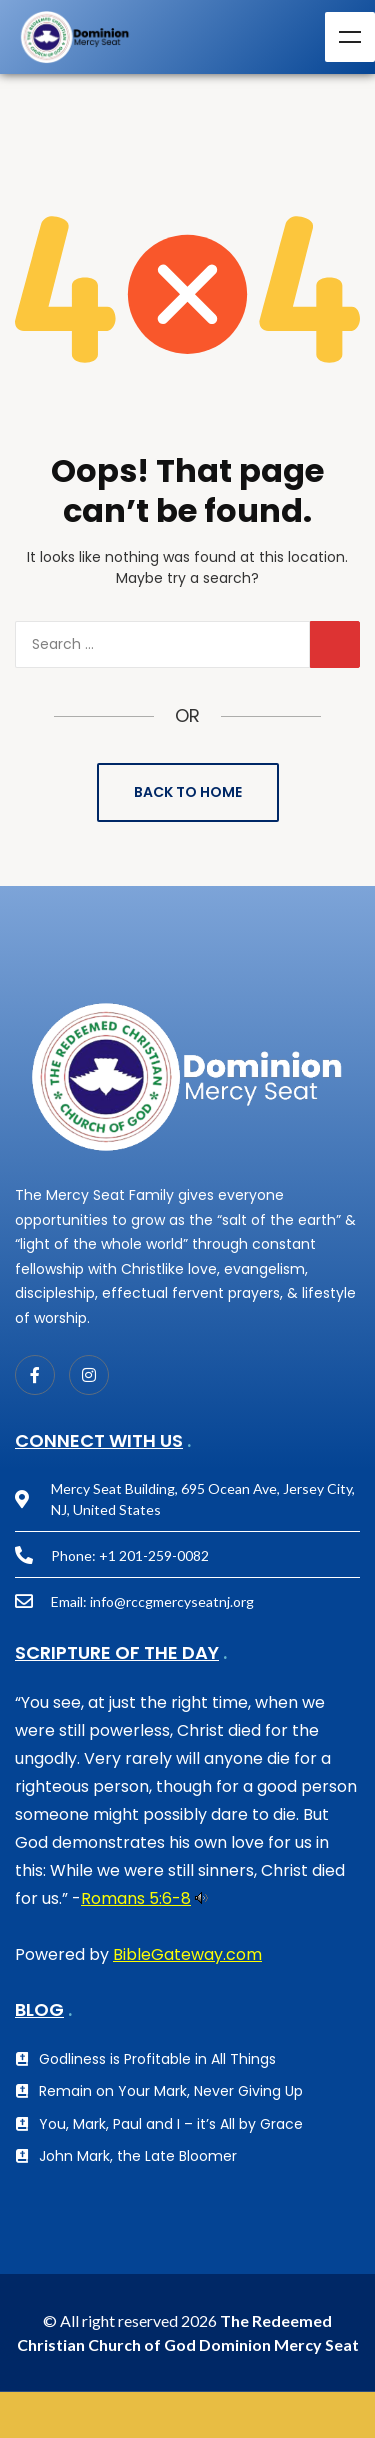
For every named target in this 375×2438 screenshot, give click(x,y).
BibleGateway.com (187, 1954)
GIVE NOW (187, 2415)
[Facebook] (35, 1375)
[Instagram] (89, 1375)
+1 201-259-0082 (154, 1555)
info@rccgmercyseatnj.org (172, 1601)
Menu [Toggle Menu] (350, 37)
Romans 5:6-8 (136, 1898)
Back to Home (188, 792)
